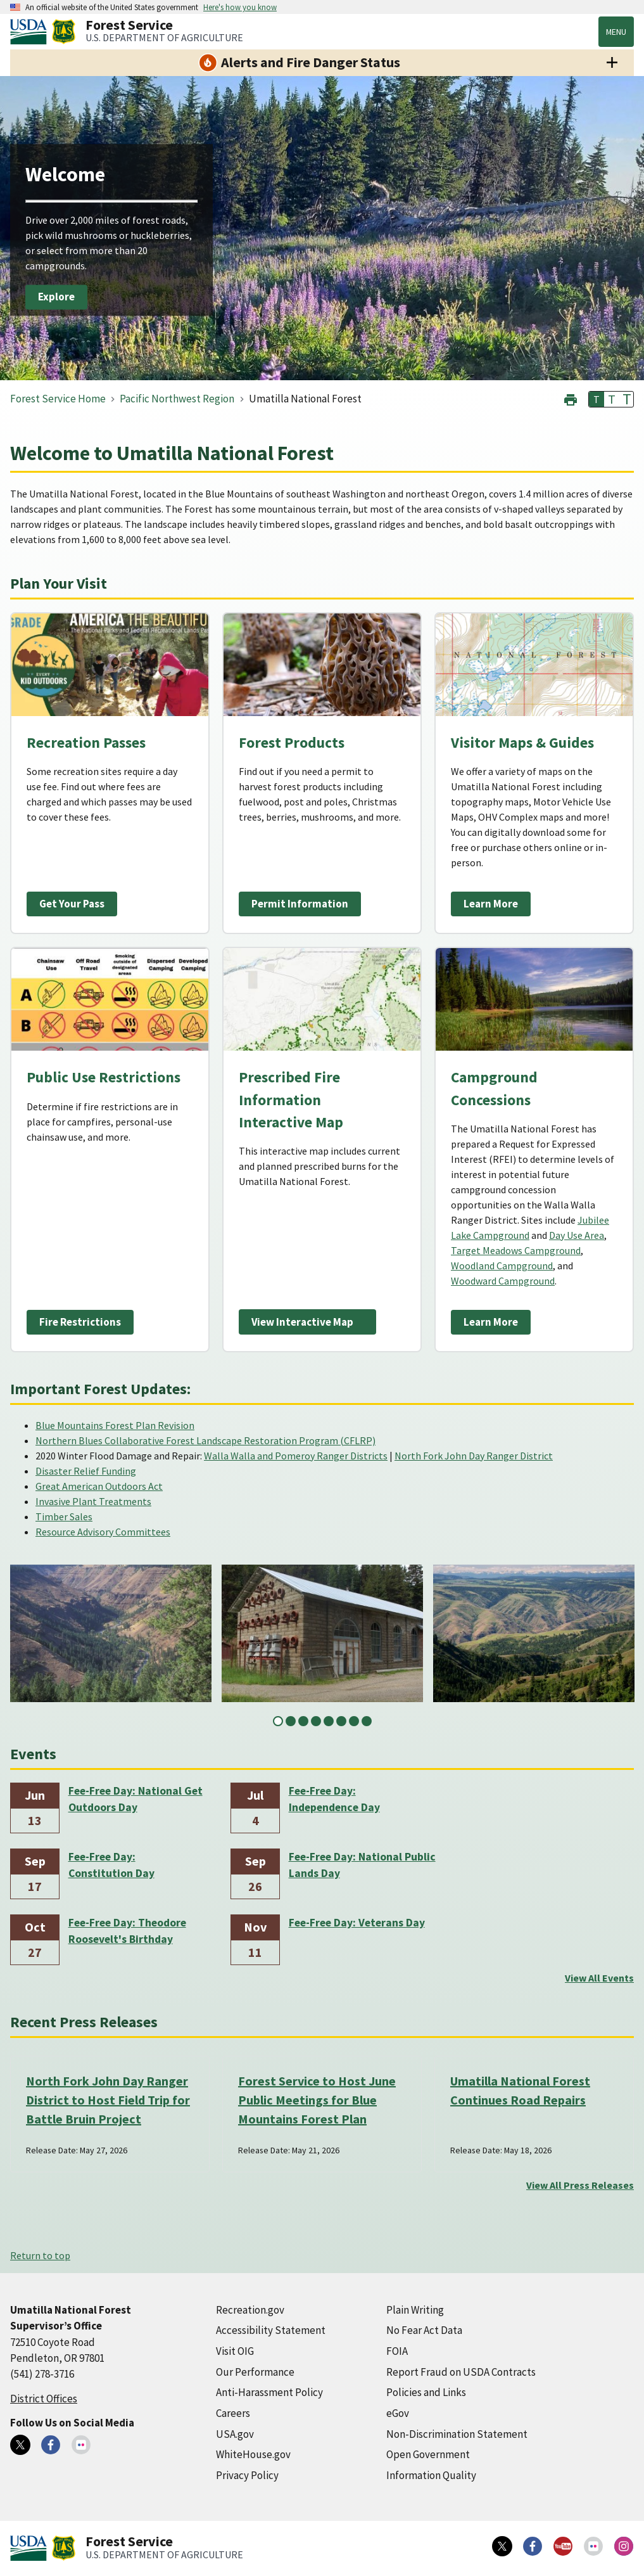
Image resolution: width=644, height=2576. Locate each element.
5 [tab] (329, 1721)
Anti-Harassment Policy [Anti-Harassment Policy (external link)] (269, 2392)
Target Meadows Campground (516, 1250)
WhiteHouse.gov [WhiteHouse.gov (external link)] (253, 2454)
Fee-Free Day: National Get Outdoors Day (135, 1799)
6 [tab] (341, 1721)
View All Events (599, 1977)
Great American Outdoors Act (99, 1486)
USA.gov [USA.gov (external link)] (235, 2434)
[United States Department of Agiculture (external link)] (31, 31)
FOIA (397, 2351)
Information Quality (431, 2475)
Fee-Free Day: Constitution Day (111, 1865)
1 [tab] (278, 1721)
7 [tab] (354, 1721)
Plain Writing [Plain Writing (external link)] (415, 2310)
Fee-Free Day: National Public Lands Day (362, 1865)
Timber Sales (63, 1516)
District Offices (43, 2399)
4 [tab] (316, 1721)
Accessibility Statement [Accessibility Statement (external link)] (270, 2330)
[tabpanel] (111, 1633)
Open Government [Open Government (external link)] (428, 2454)
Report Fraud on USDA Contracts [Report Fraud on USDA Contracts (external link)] (461, 2372)
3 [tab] (303, 1721)
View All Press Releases (580, 2185)
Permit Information (299, 904)
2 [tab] (291, 1721)
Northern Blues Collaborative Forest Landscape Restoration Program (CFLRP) (205, 1440)
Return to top (40, 2255)
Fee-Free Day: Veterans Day (357, 1923)
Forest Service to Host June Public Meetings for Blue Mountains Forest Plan (317, 2100)
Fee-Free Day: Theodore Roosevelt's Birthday (127, 1931)
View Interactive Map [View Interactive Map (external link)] (302, 1322)
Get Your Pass (71, 904)
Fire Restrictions (80, 1322)
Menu (616, 31)
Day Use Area (576, 1235)
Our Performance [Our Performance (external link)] (255, 2372)
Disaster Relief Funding (85, 1470)
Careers (233, 2413)
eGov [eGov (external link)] (397, 2413)
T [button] (596, 399)
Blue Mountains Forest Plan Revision (114, 1425)
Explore (56, 297)
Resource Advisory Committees (102, 1531)
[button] (570, 398)
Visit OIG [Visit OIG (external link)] (235, 2351)
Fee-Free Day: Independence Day (334, 1799)
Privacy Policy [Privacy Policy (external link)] (247, 2475)
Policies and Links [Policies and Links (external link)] (426, 2392)
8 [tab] (367, 1721)
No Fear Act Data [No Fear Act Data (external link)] (424, 2330)
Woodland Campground (502, 1265)
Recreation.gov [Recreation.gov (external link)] (250, 2310)
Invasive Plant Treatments (93, 1501)
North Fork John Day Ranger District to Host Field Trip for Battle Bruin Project (108, 2100)
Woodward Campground (503, 1280)
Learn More (491, 904)
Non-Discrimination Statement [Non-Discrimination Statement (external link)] (456, 2434)
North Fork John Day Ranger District (474, 1455)
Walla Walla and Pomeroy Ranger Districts (296, 1455)
